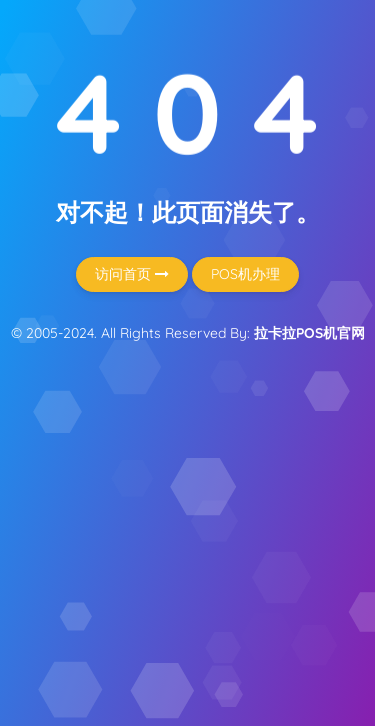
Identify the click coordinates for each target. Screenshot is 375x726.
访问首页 (132, 274)
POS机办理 (245, 274)
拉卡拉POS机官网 (309, 333)
